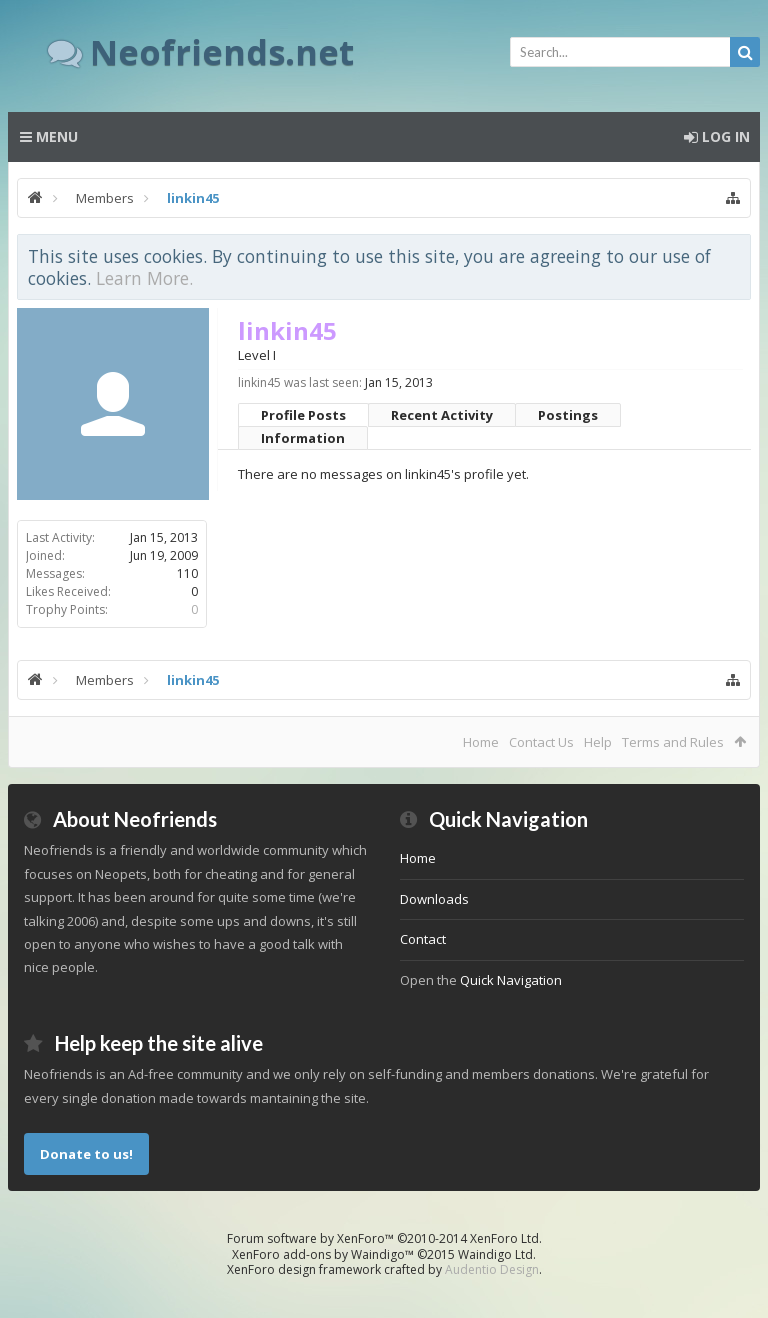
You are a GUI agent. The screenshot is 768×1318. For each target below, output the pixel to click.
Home (481, 742)
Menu (49, 136)
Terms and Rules (673, 742)
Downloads (434, 899)
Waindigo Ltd (495, 1254)
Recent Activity (442, 415)
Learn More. (144, 278)
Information (303, 438)
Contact (423, 939)
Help (598, 742)
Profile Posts (303, 415)
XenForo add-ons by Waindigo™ (323, 1254)
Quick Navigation (511, 980)
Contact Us (541, 742)
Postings (568, 415)
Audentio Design (492, 1269)
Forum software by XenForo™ (384, 1238)
